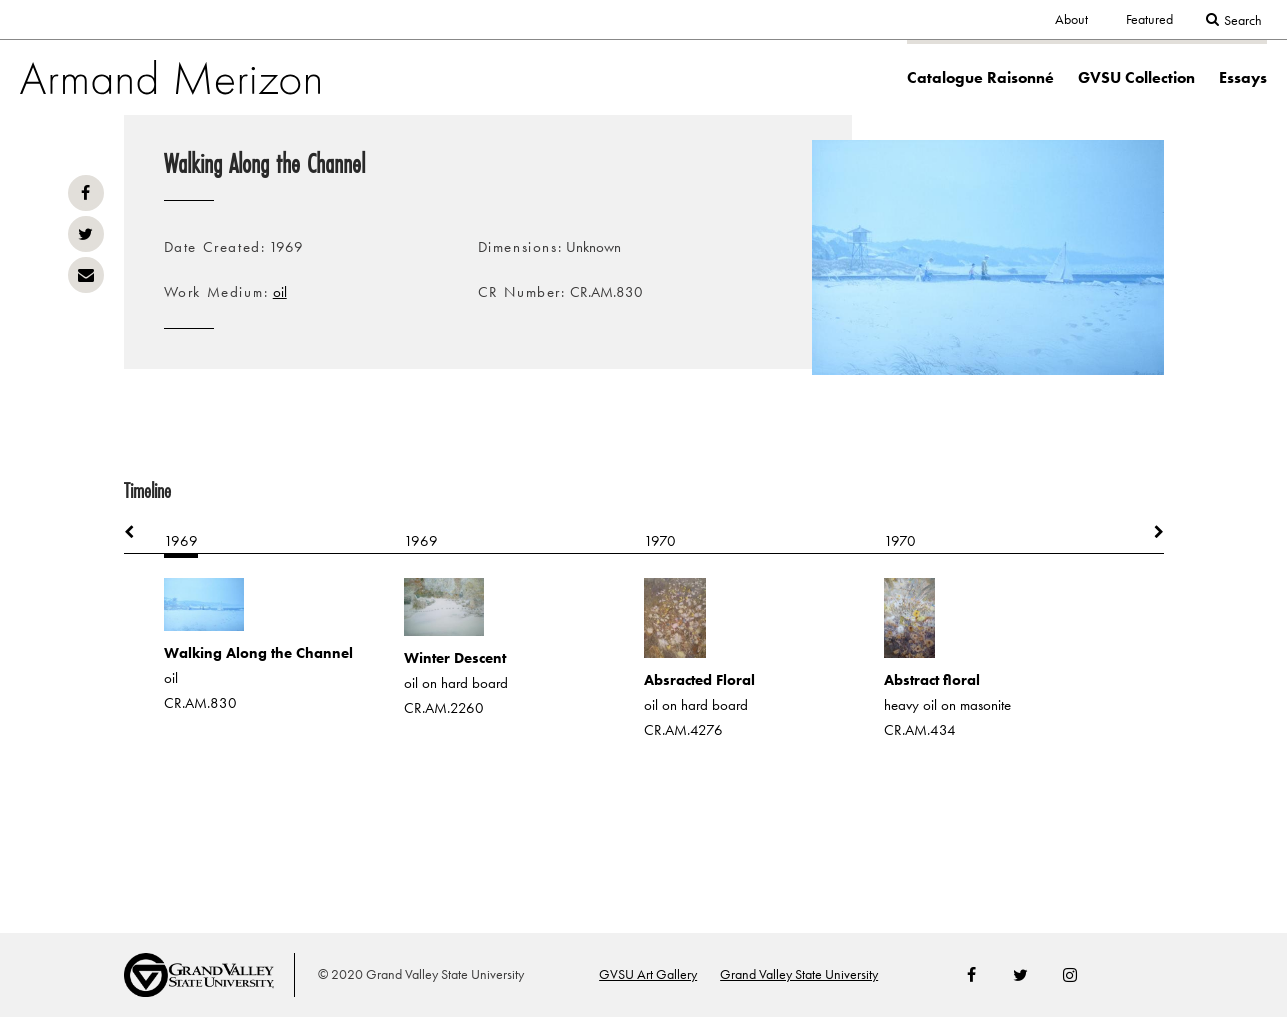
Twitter (86, 234)
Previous (139, 533)
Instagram (1070, 975)
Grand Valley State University (799, 974)
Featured (1149, 19)
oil (280, 292)
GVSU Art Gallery (648, 974)
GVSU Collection (1136, 77)
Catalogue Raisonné (980, 77)
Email (86, 275)
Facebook (86, 193)
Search (1243, 20)
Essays (1243, 77)
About (1071, 19)
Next (1149, 533)
